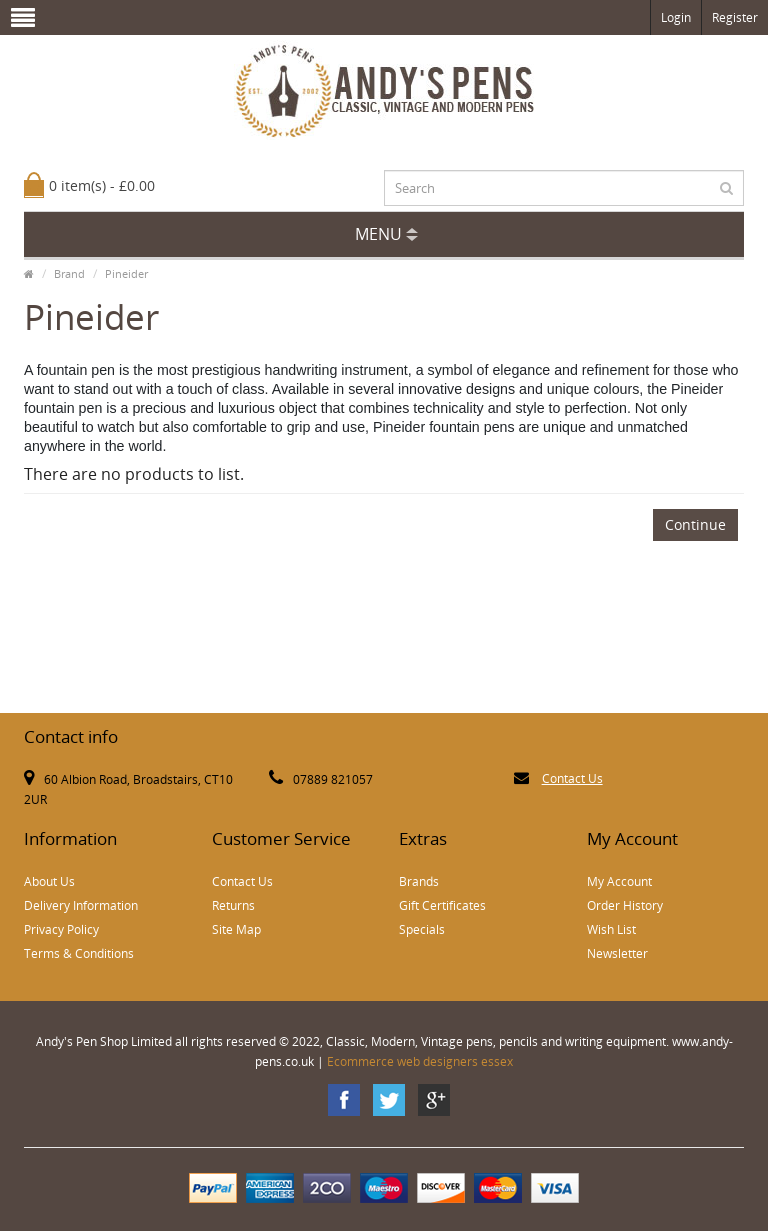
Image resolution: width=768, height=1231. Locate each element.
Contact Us (572, 778)
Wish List (611, 929)
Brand (69, 273)
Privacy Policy (61, 929)
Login (676, 17)
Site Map (236, 929)
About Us (49, 881)
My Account (619, 881)
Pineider (126, 273)
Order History (625, 905)
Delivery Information (81, 905)
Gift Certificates (442, 905)
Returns (233, 905)
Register (735, 17)
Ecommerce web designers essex (420, 1061)
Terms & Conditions (79, 953)
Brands (419, 881)
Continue (695, 524)
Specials (422, 929)
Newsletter (617, 953)
